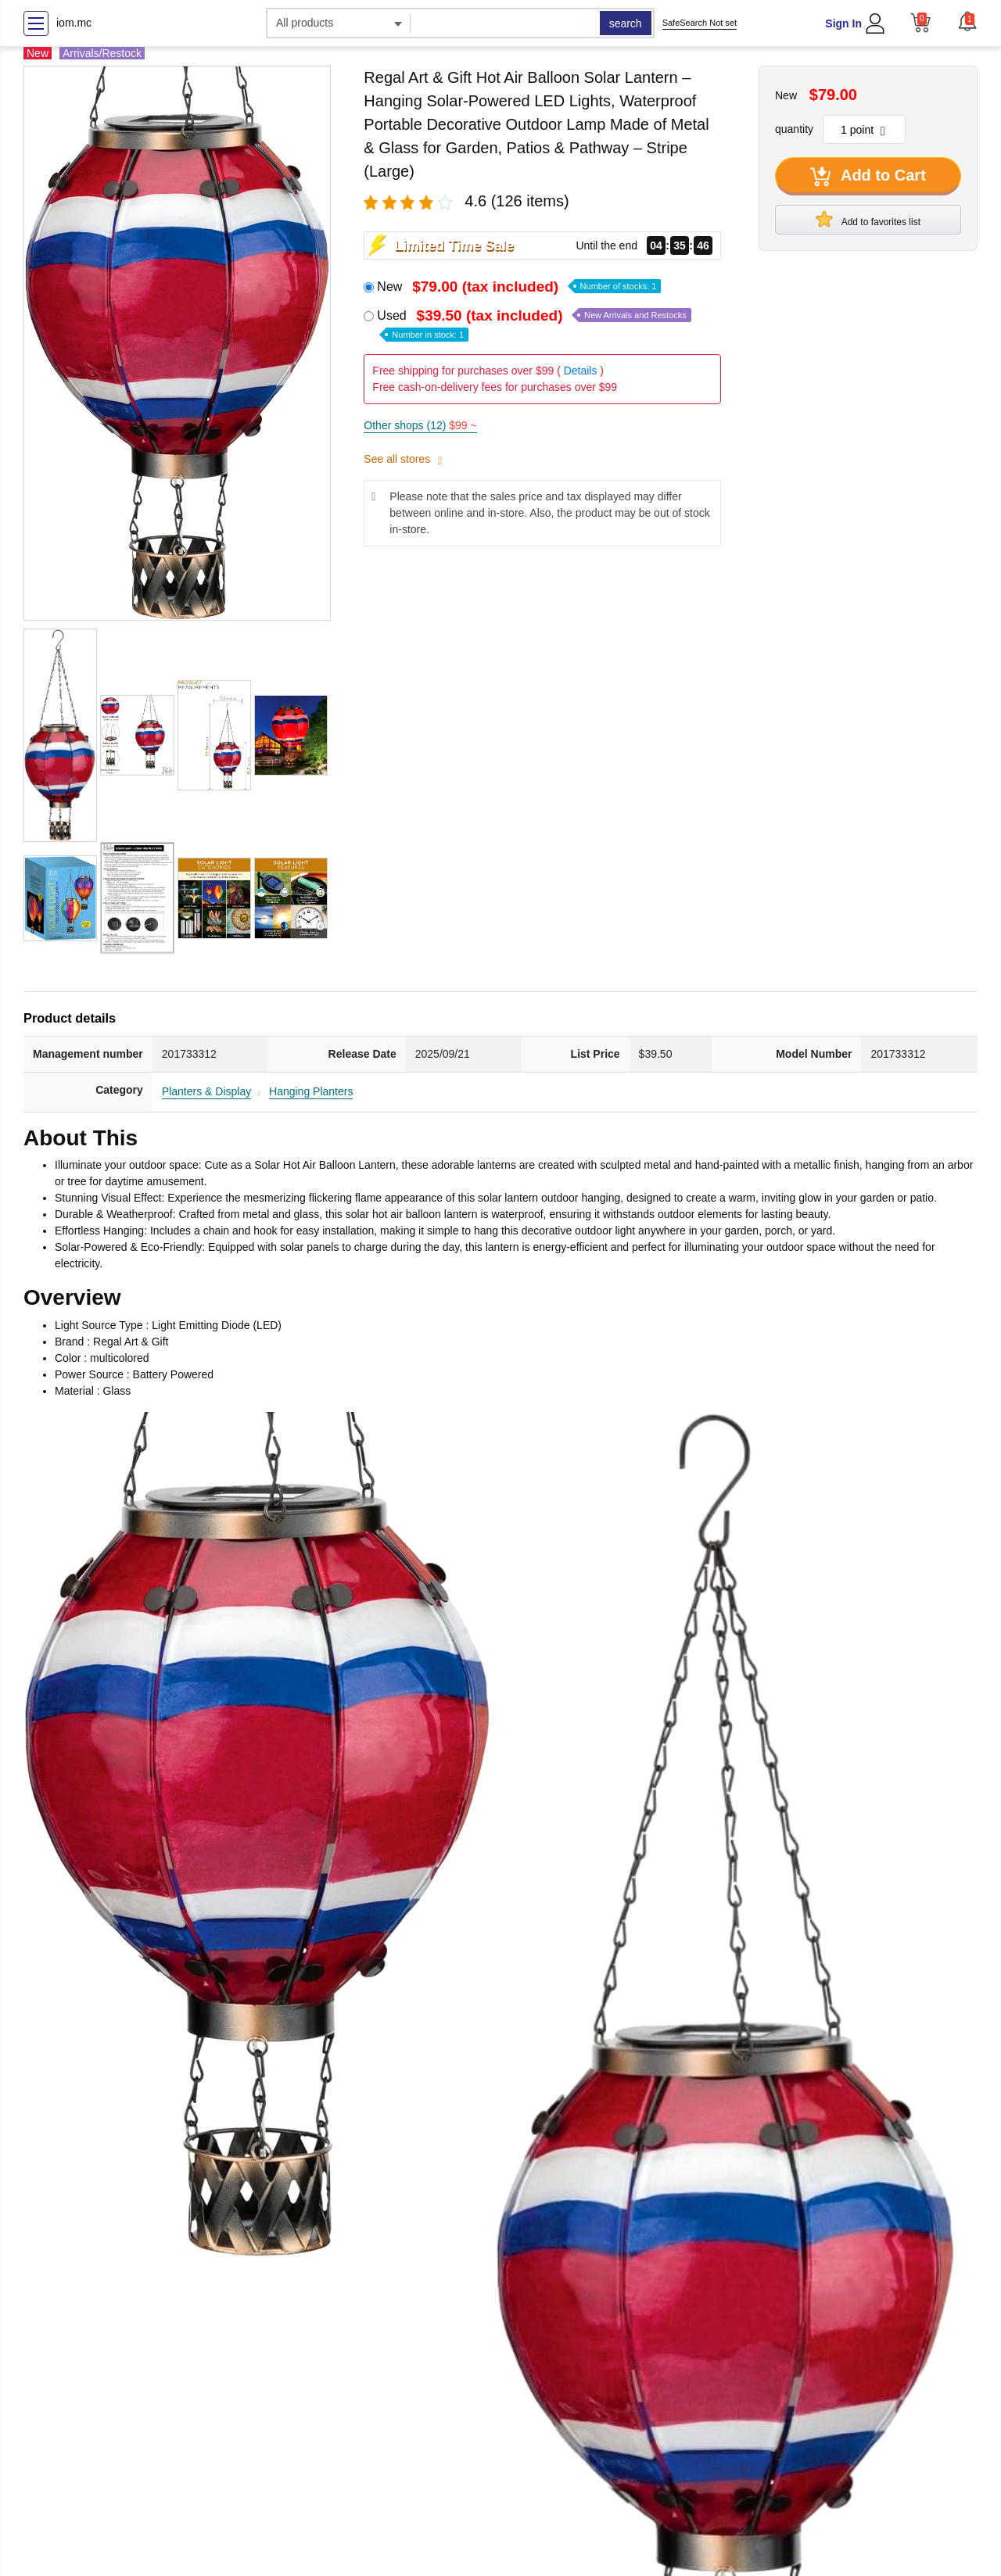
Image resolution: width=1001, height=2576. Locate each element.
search (625, 23)
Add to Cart (868, 177)
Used (534, 324)
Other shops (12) (420, 425)
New (519, 286)
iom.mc (73, 22)
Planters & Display (206, 1091)
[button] (967, 21)
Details (580, 370)
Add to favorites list (868, 219)
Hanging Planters (311, 1091)
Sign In (843, 23)
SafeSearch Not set (699, 22)
